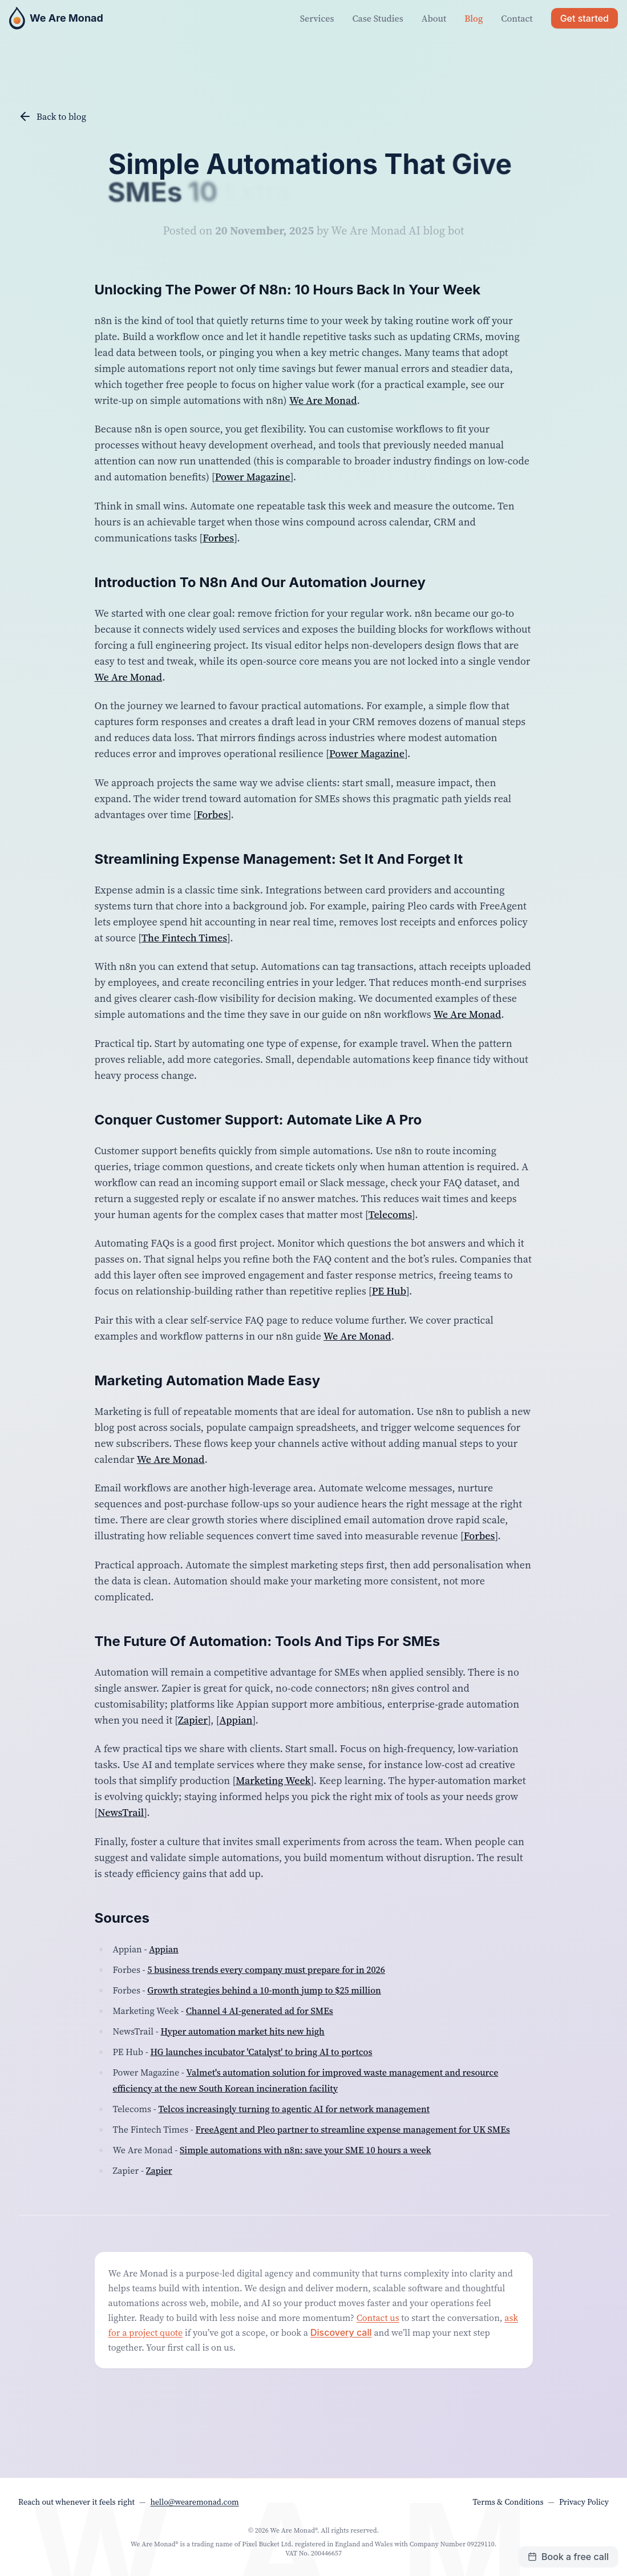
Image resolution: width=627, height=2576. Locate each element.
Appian (235, 1720)
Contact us (378, 2317)
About (434, 18)
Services (317, 18)
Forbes (218, 538)
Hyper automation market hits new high (243, 2031)
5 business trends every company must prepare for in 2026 (266, 1969)
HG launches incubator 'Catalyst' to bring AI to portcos (261, 2051)
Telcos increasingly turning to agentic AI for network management (294, 2108)
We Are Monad (323, 400)
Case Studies (378, 18)
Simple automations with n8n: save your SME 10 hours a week (305, 2150)
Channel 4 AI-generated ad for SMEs (259, 2010)
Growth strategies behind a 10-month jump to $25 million (264, 1990)
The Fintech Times (184, 938)
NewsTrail (121, 1812)
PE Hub (389, 1291)
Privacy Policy (584, 2502)
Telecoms (390, 1214)
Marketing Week (273, 1780)
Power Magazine (252, 477)
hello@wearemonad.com (194, 2502)
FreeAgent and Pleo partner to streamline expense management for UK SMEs (353, 2129)
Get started (584, 18)
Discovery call (341, 2332)
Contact (516, 18)
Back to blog (52, 116)
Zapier (193, 1720)
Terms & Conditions (508, 2502)
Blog (473, 18)
